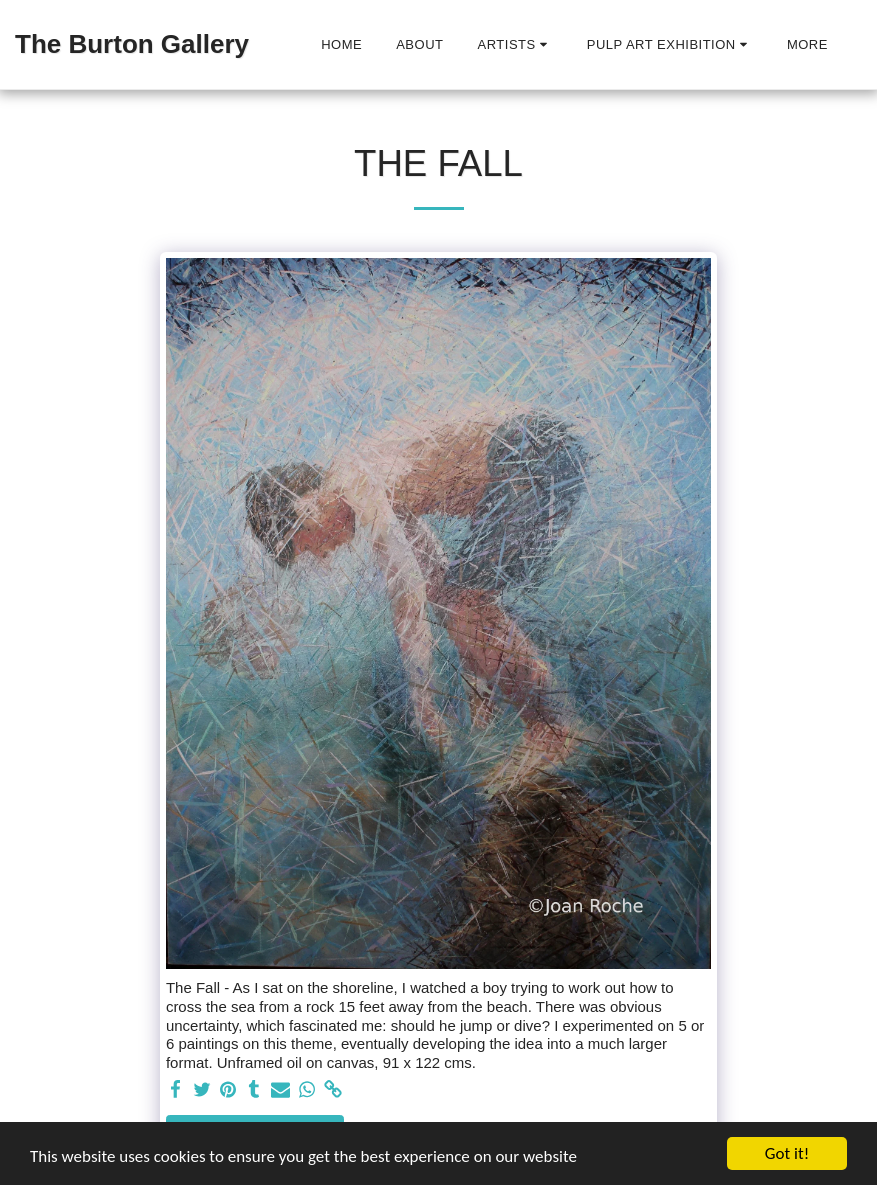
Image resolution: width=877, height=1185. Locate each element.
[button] (515, 45)
